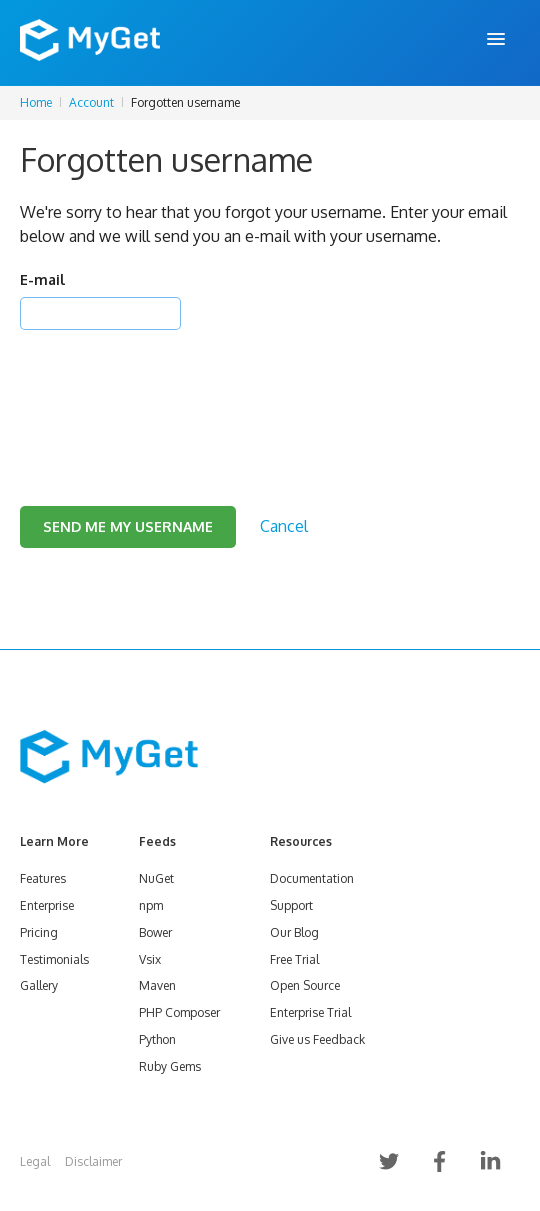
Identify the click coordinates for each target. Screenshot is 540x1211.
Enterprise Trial (310, 1012)
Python (157, 1039)
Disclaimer (93, 1161)
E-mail (42, 279)
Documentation (312, 878)
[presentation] (172, 393)
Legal (35, 1161)
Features (43, 878)
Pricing (39, 932)
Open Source (305, 985)
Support (291, 905)
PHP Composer (179, 1012)
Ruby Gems (170, 1066)
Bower (155, 932)
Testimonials (54, 959)
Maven (157, 985)
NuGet (156, 878)
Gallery (39, 985)
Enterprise (47, 905)
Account (91, 102)
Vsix (150, 959)
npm (151, 905)
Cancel (284, 526)
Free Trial (294, 959)
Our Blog (294, 932)
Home (36, 102)
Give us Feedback (317, 1039)
